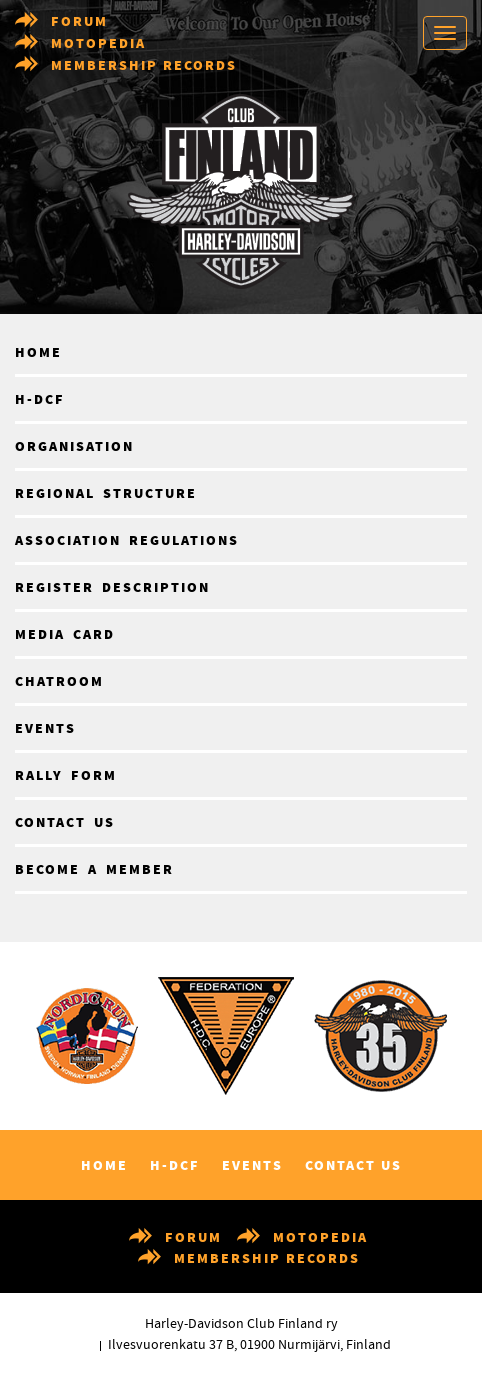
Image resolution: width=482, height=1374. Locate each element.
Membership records (144, 66)
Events (45, 729)
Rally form (66, 776)
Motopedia (98, 44)
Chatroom (59, 682)
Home (38, 353)
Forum (79, 22)
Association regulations (127, 541)
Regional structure (106, 494)
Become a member (94, 870)
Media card (65, 635)
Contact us (65, 823)
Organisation (74, 447)
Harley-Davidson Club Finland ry (241, 1324)
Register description (112, 588)
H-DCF (40, 400)
